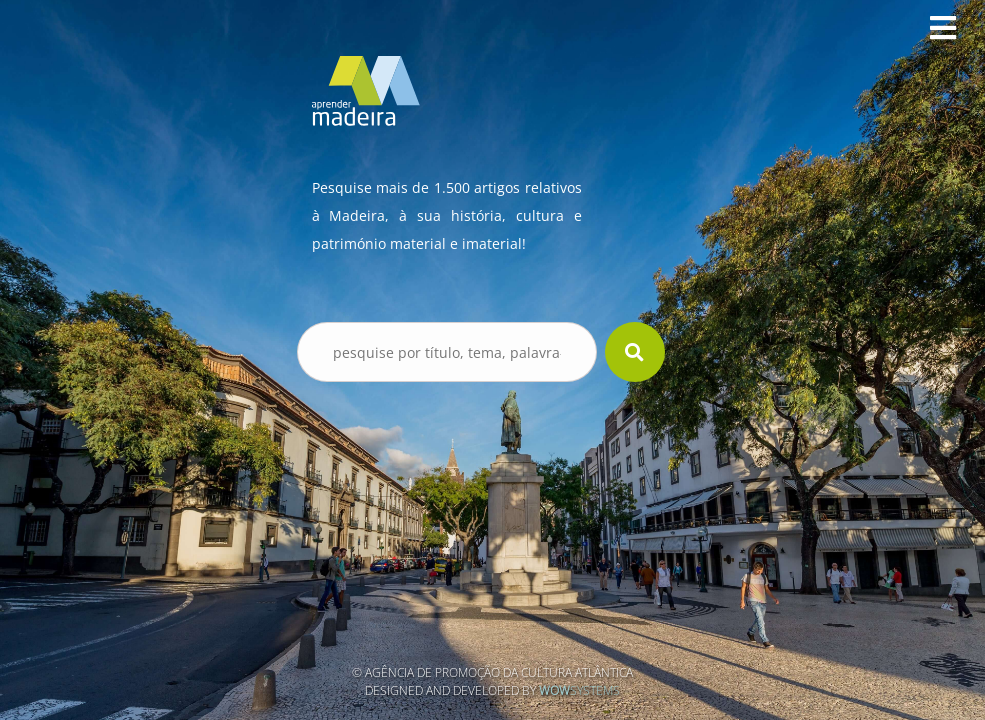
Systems (579, 690)
